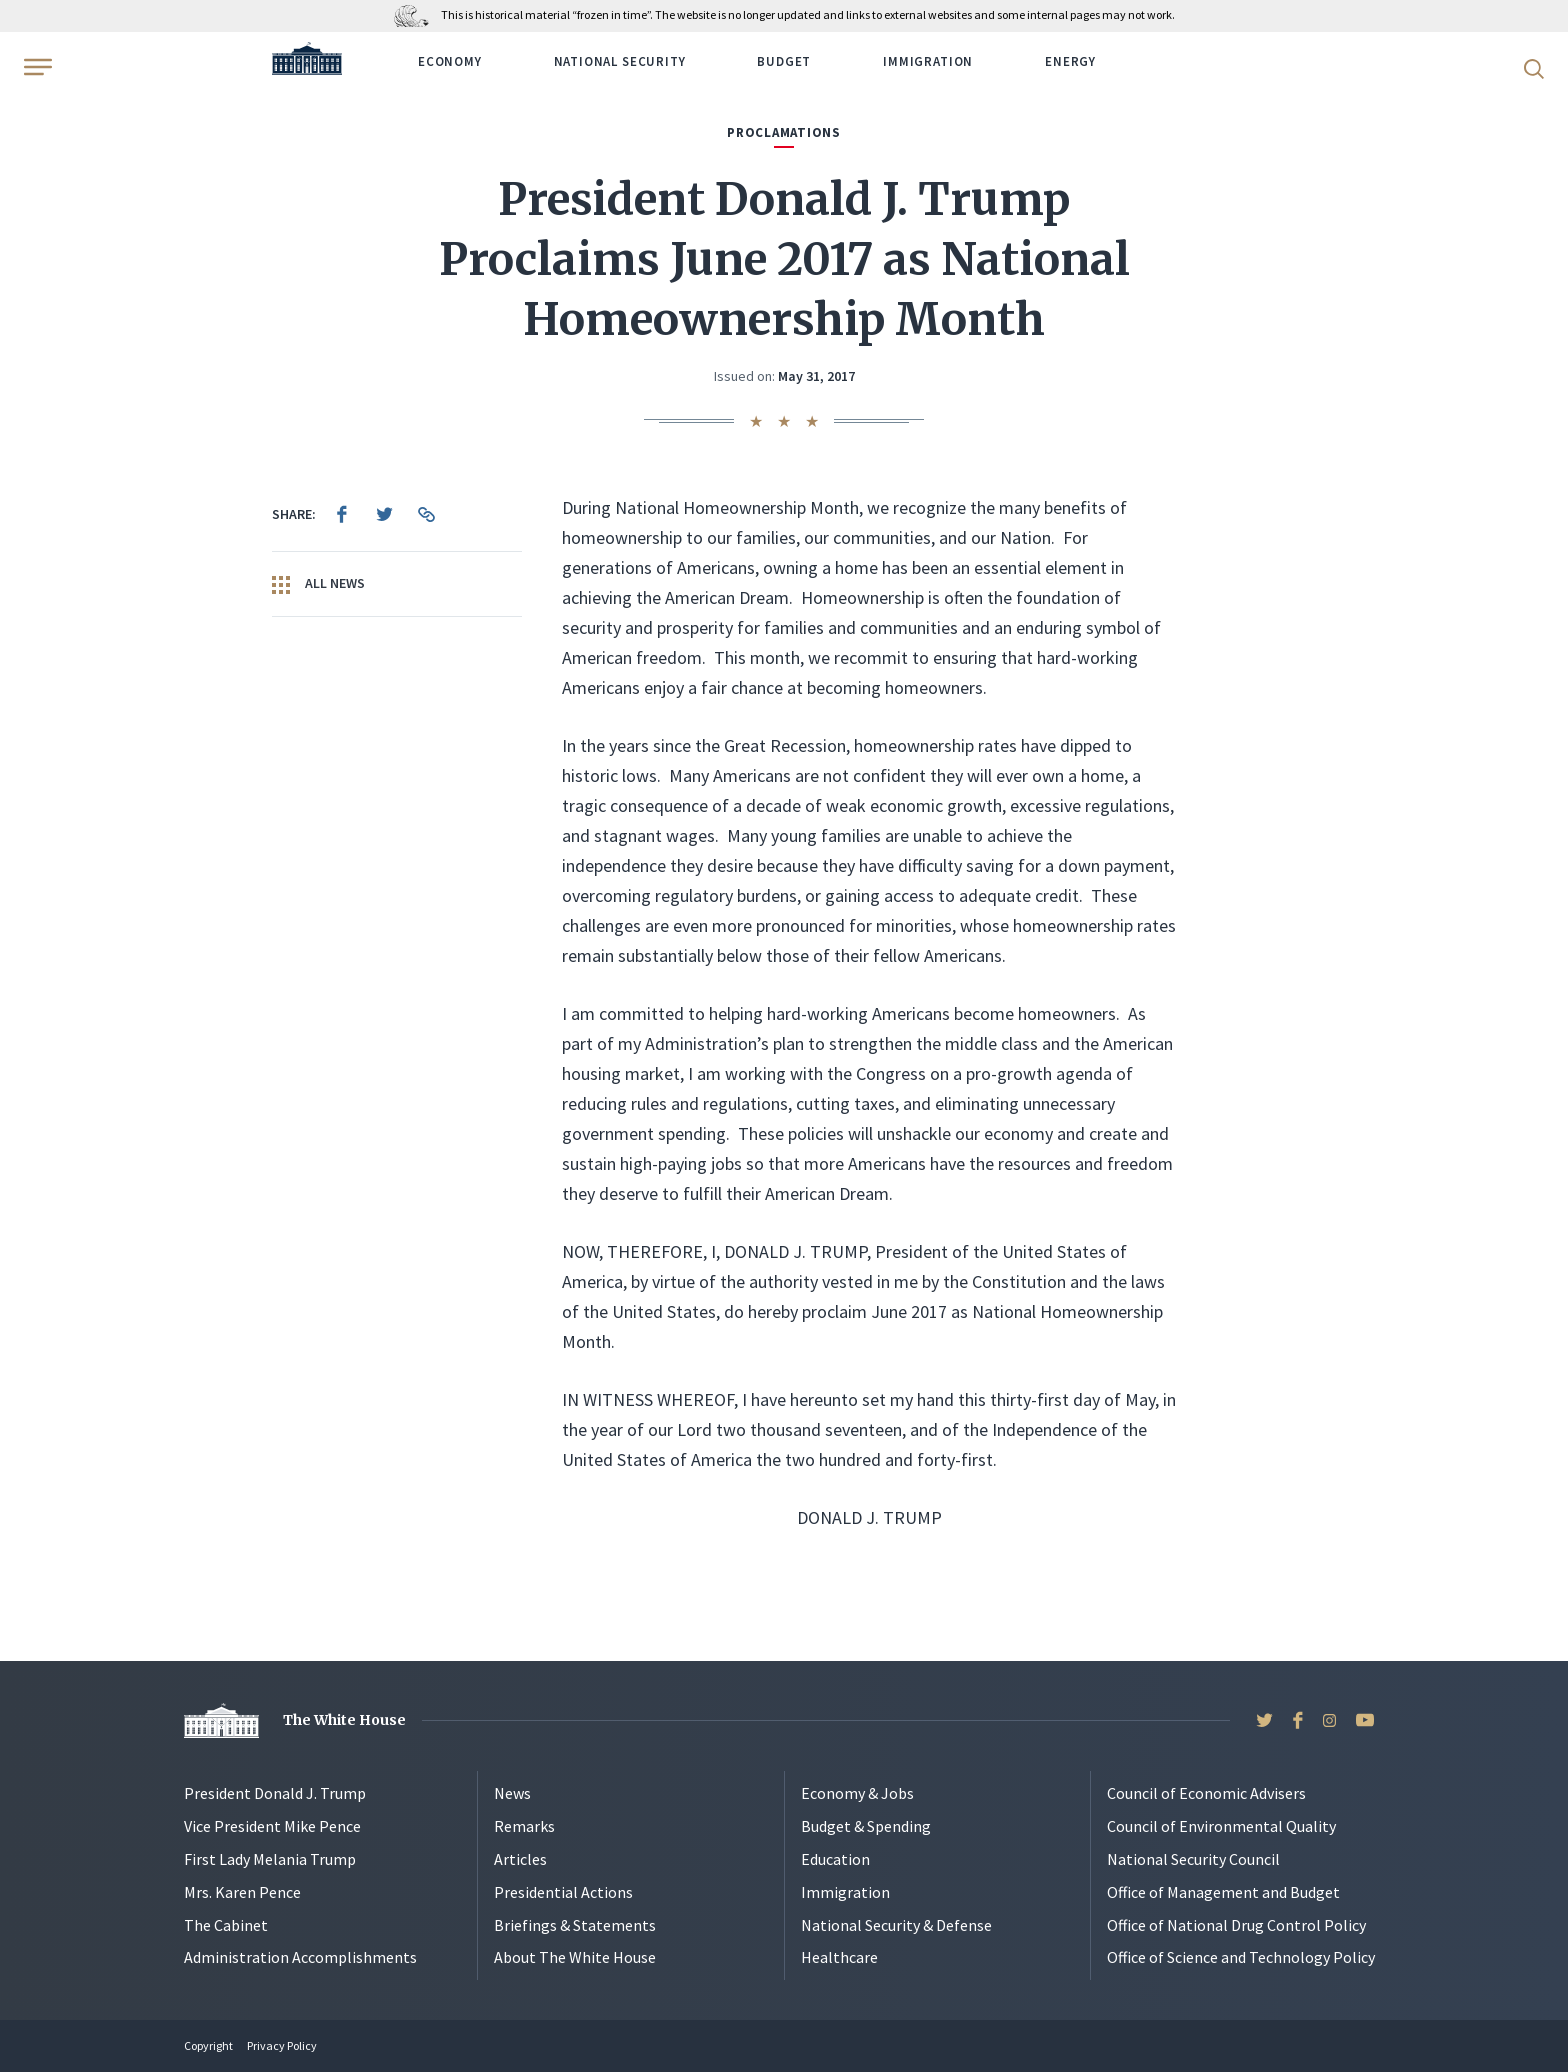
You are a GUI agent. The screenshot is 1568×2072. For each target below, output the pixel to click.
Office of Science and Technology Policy (1241, 1957)
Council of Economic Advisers (1206, 1793)
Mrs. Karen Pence (242, 1892)
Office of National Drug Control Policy (1236, 1925)
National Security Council (1193, 1859)
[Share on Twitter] (384, 514)
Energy (1070, 61)
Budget (784, 61)
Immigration (928, 61)
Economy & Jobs (857, 1793)
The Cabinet (226, 1925)
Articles (520, 1859)
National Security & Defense (896, 1925)
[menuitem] (342, 514)
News (512, 1793)
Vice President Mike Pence (272, 1826)
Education (835, 1859)
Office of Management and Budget (1223, 1892)
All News (318, 584)
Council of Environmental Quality (1221, 1826)
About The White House (575, 1957)
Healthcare (839, 1957)
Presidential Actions (563, 1892)
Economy (450, 61)
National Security (620, 61)
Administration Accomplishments (300, 1957)
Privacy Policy (282, 2045)
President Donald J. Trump (275, 1793)
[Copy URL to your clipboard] (426, 514)
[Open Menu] (36, 67)
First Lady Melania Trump (270, 1859)
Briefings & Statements (575, 1925)
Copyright (208, 2045)
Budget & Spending (866, 1826)
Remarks (524, 1826)
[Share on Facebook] (342, 514)
